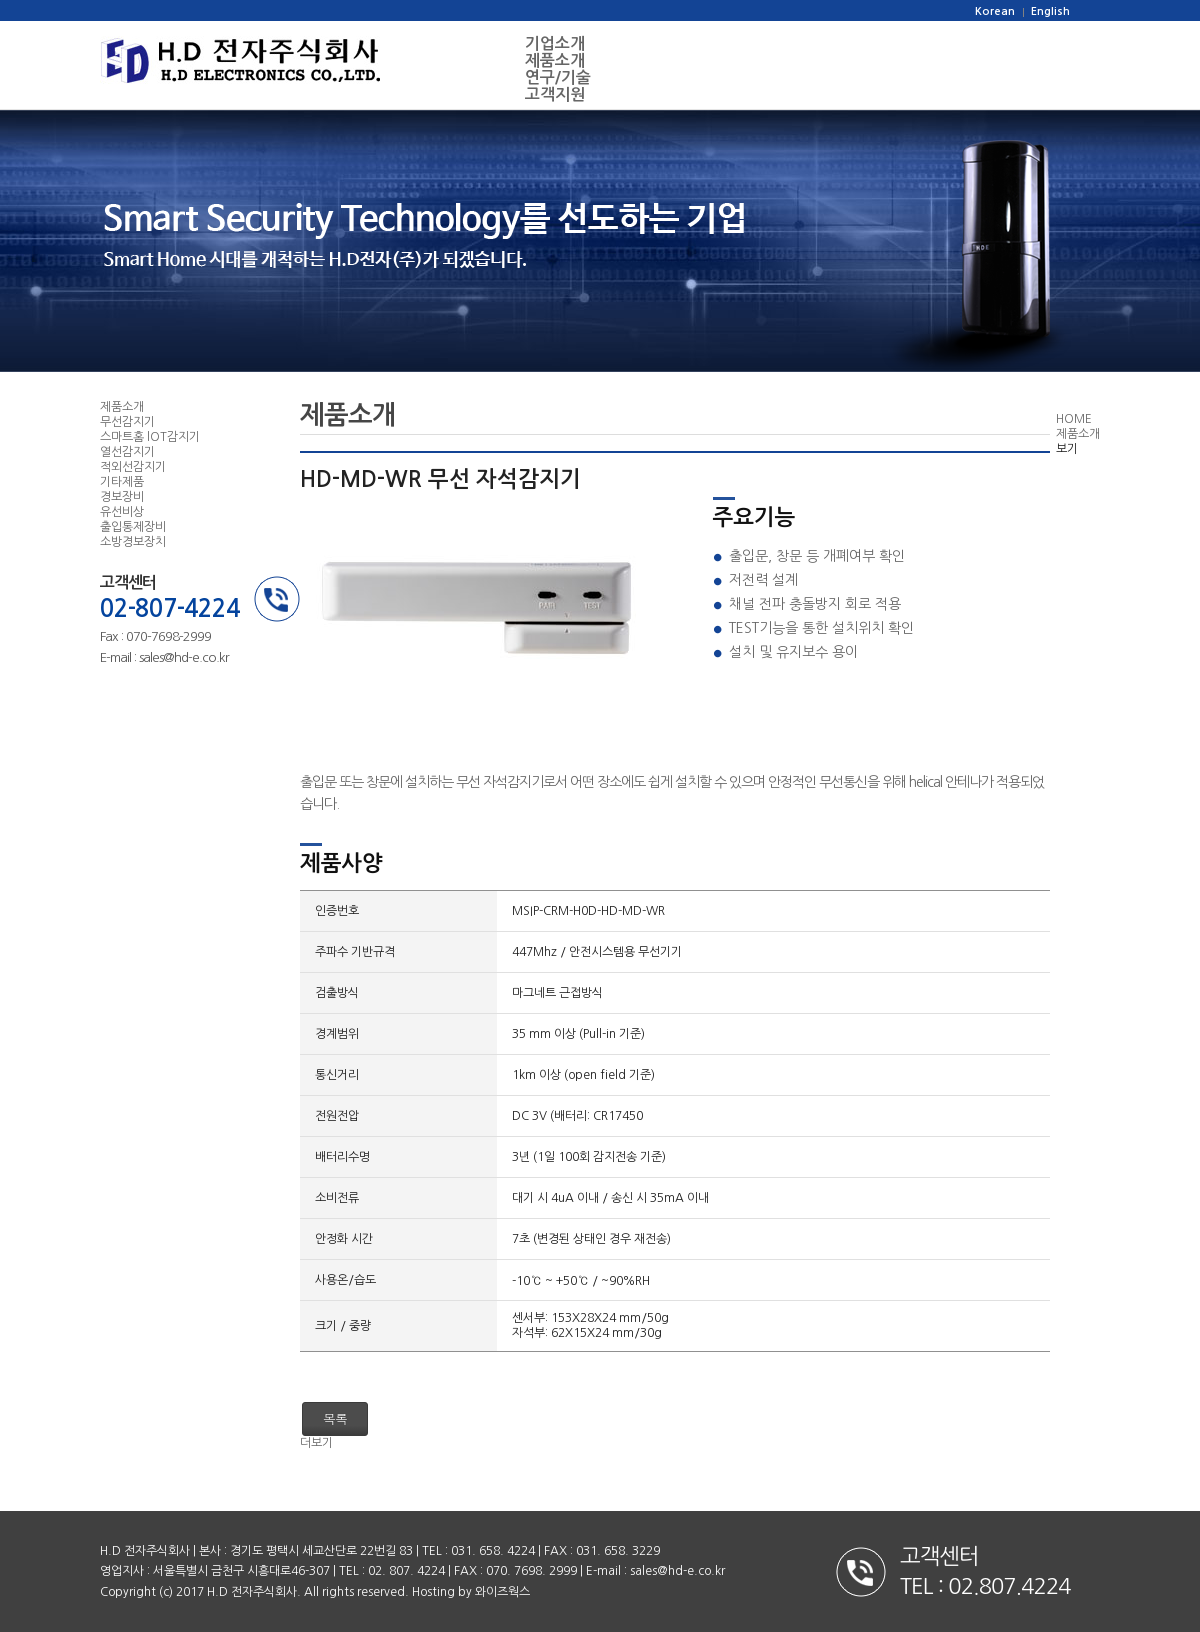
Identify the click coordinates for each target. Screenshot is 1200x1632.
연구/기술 (558, 77)
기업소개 (555, 43)
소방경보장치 (133, 542)
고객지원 (555, 94)
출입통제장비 (133, 527)
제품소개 (555, 60)
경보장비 (122, 497)
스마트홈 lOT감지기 (150, 437)
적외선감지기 (133, 467)
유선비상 (122, 512)
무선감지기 (127, 422)
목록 (335, 1418)
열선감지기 (127, 452)
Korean (995, 11)
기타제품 (122, 482)
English (1050, 11)
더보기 (316, 1443)
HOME (1074, 419)
